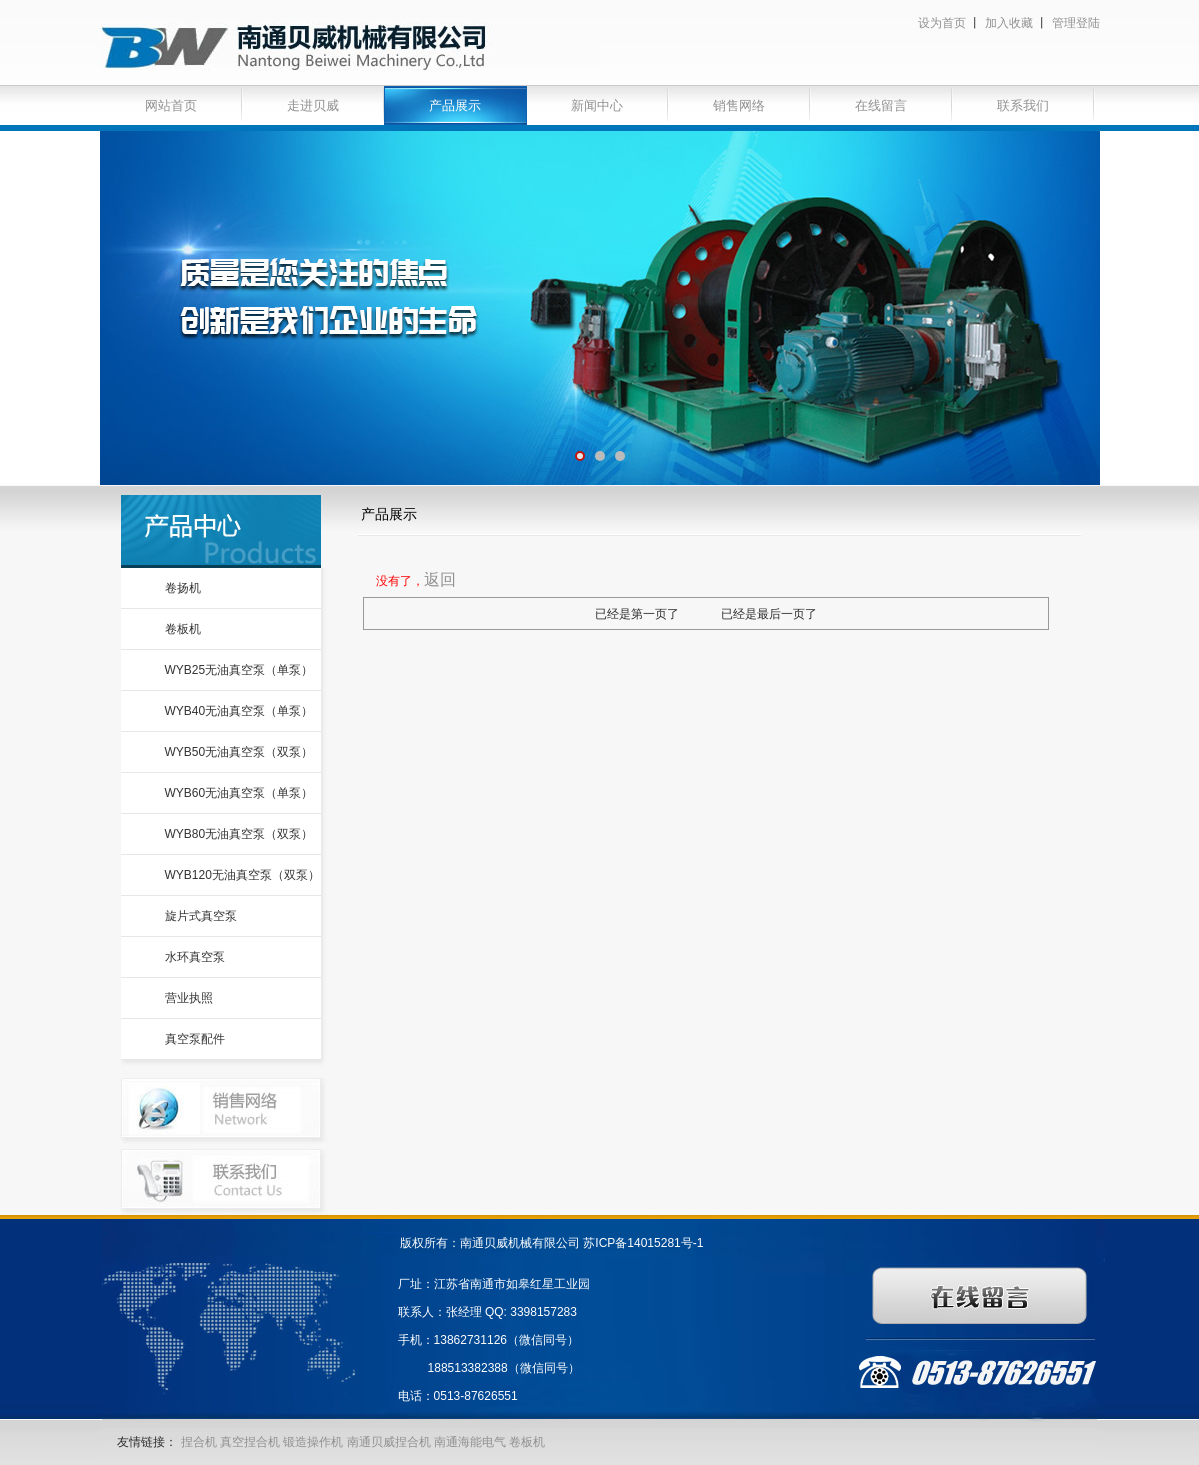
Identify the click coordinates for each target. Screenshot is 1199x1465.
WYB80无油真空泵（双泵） (239, 834)
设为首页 (942, 23)
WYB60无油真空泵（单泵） (239, 793)
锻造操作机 (313, 1442)
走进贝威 (313, 105)
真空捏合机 (250, 1442)
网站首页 (171, 105)
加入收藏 (1009, 23)
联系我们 (1023, 105)
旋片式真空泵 (201, 916)
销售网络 (739, 105)
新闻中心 (597, 105)
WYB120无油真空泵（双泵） (242, 875)
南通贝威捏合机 (390, 1442)
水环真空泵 (195, 957)
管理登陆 (1076, 23)
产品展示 (455, 105)
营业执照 (189, 998)
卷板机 (183, 629)
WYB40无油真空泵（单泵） (239, 711)
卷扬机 (183, 588)
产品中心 (221, 531)
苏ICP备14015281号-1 (643, 1243)
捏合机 (199, 1442)
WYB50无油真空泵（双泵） (239, 752)
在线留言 (881, 105)
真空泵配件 (195, 1039)
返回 (440, 579)
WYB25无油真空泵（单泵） (239, 670)
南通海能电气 (471, 1442)
